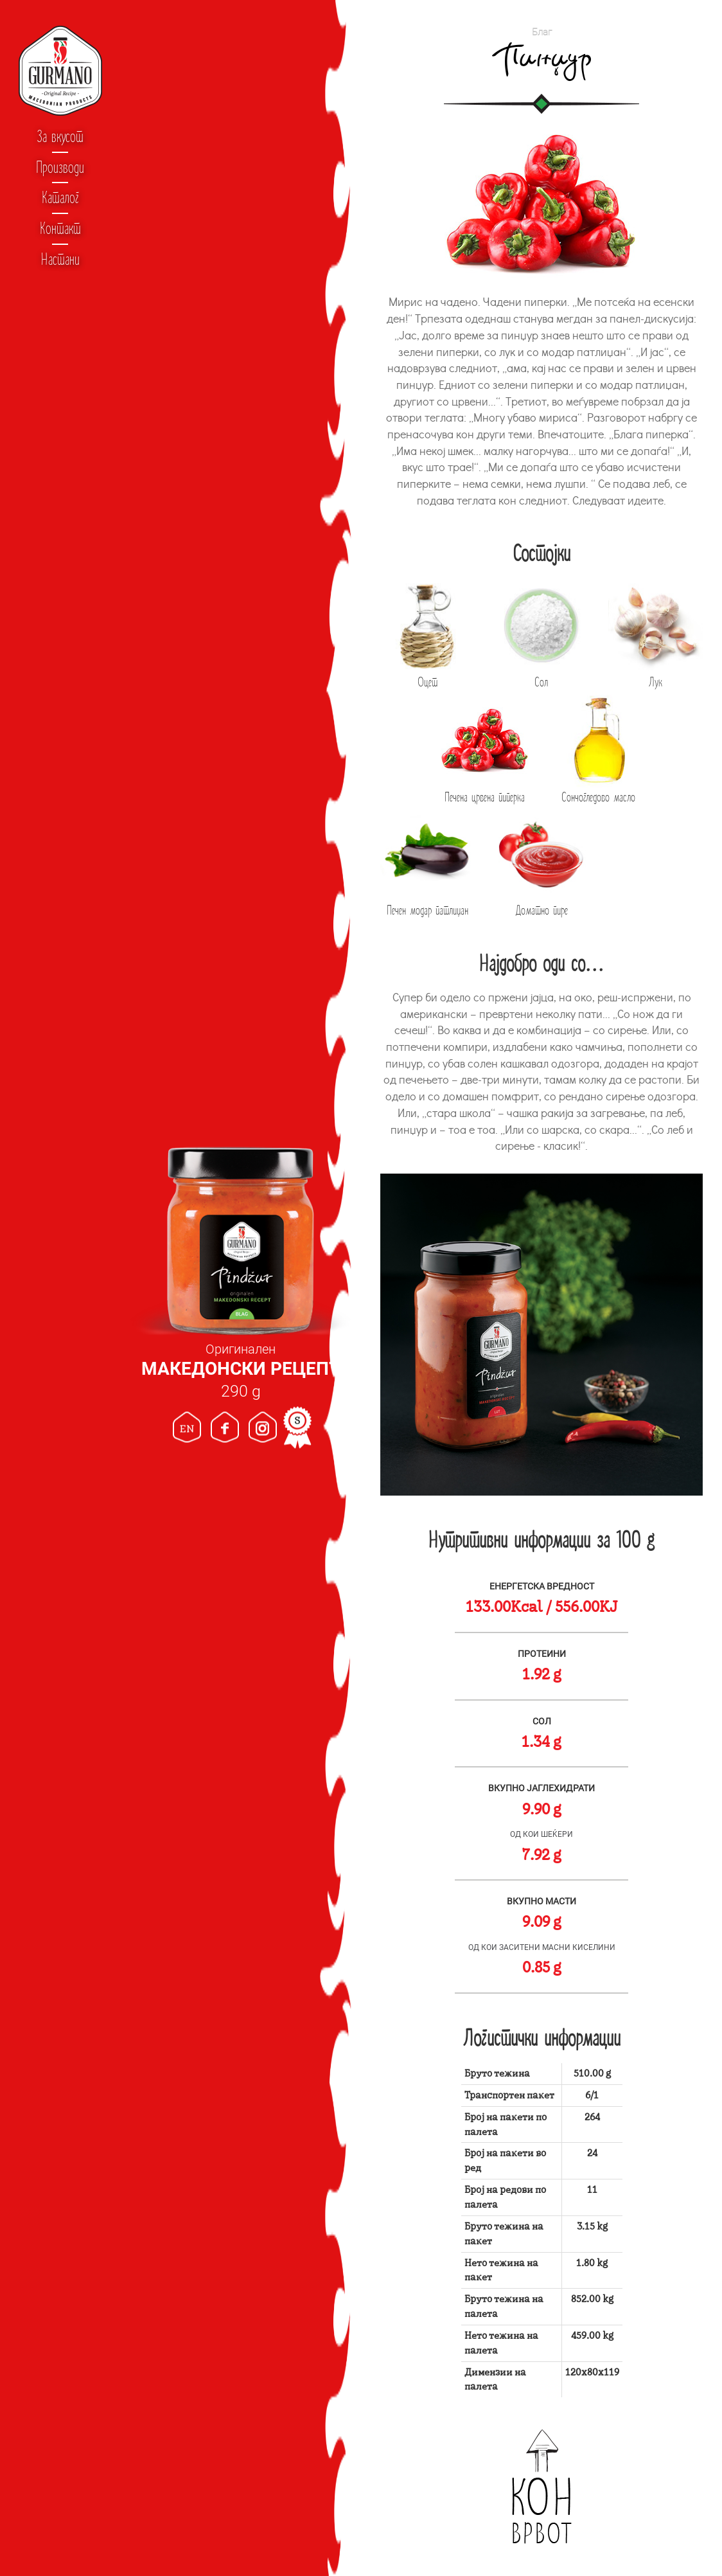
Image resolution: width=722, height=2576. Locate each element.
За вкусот (60, 136)
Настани (60, 259)
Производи (60, 167)
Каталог (60, 197)
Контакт (60, 228)
